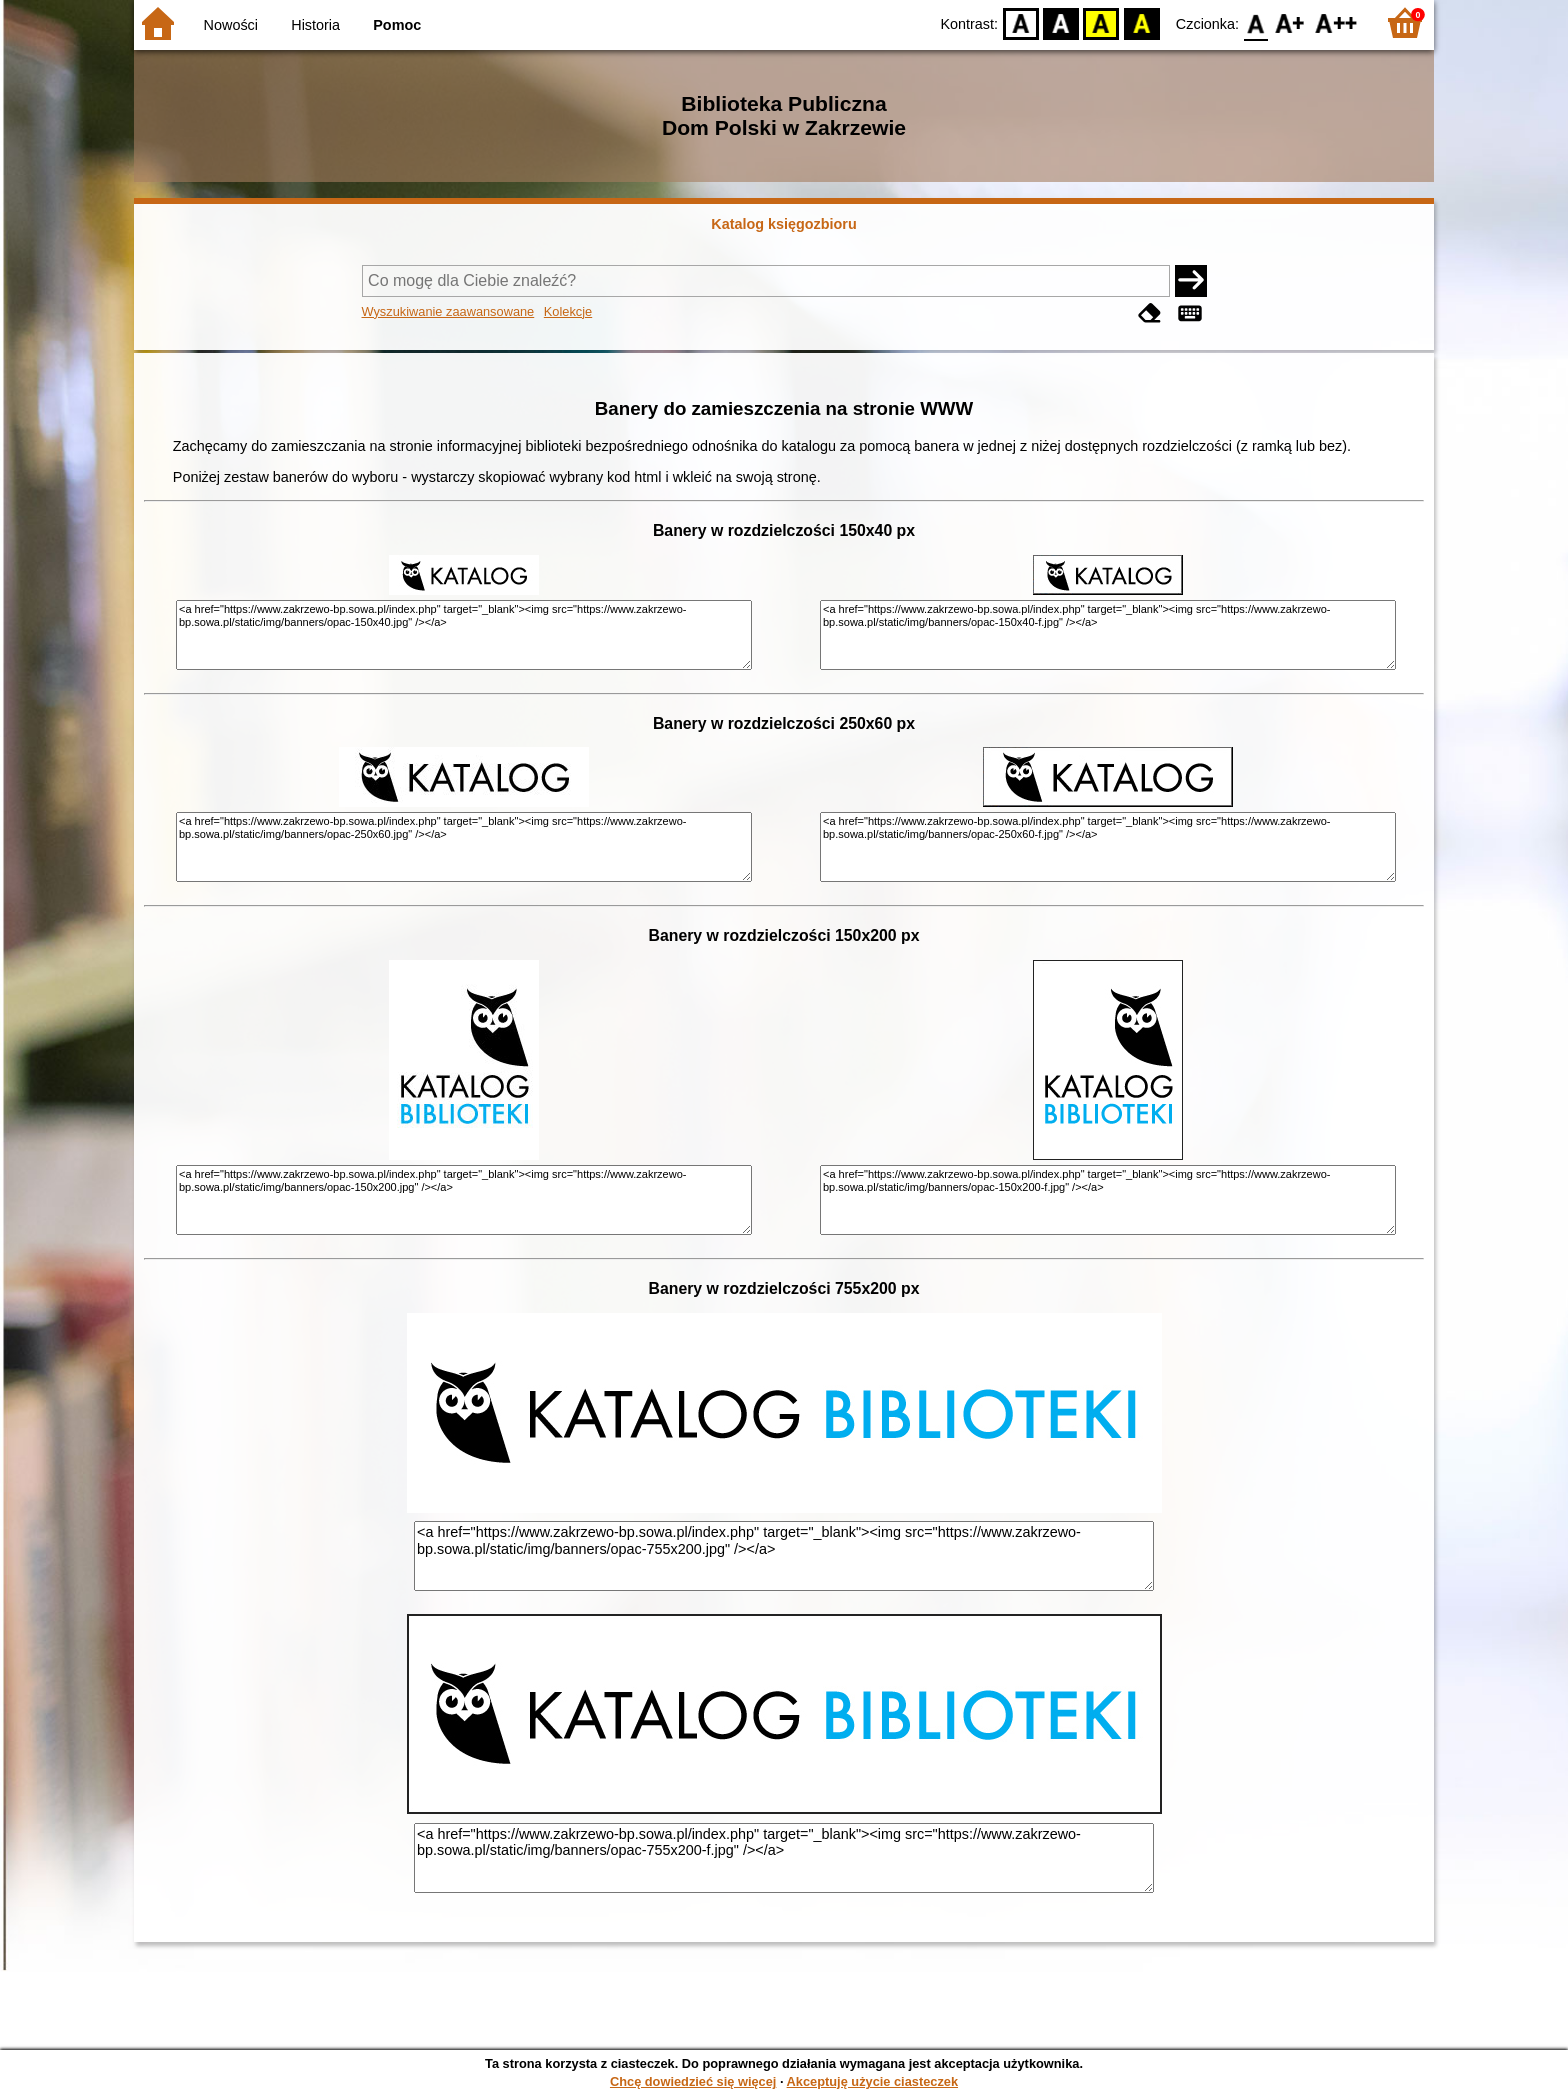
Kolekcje (568, 311)
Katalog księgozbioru (784, 224)
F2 (1336, 22)
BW (1061, 22)
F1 (1290, 22)
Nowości (231, 25)
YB (1101, 22)
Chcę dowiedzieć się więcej (693, 2081)
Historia (315, 25)
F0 (1255, 22)
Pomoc (397, 25)
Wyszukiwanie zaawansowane (448, 311)
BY (1141, 22)
